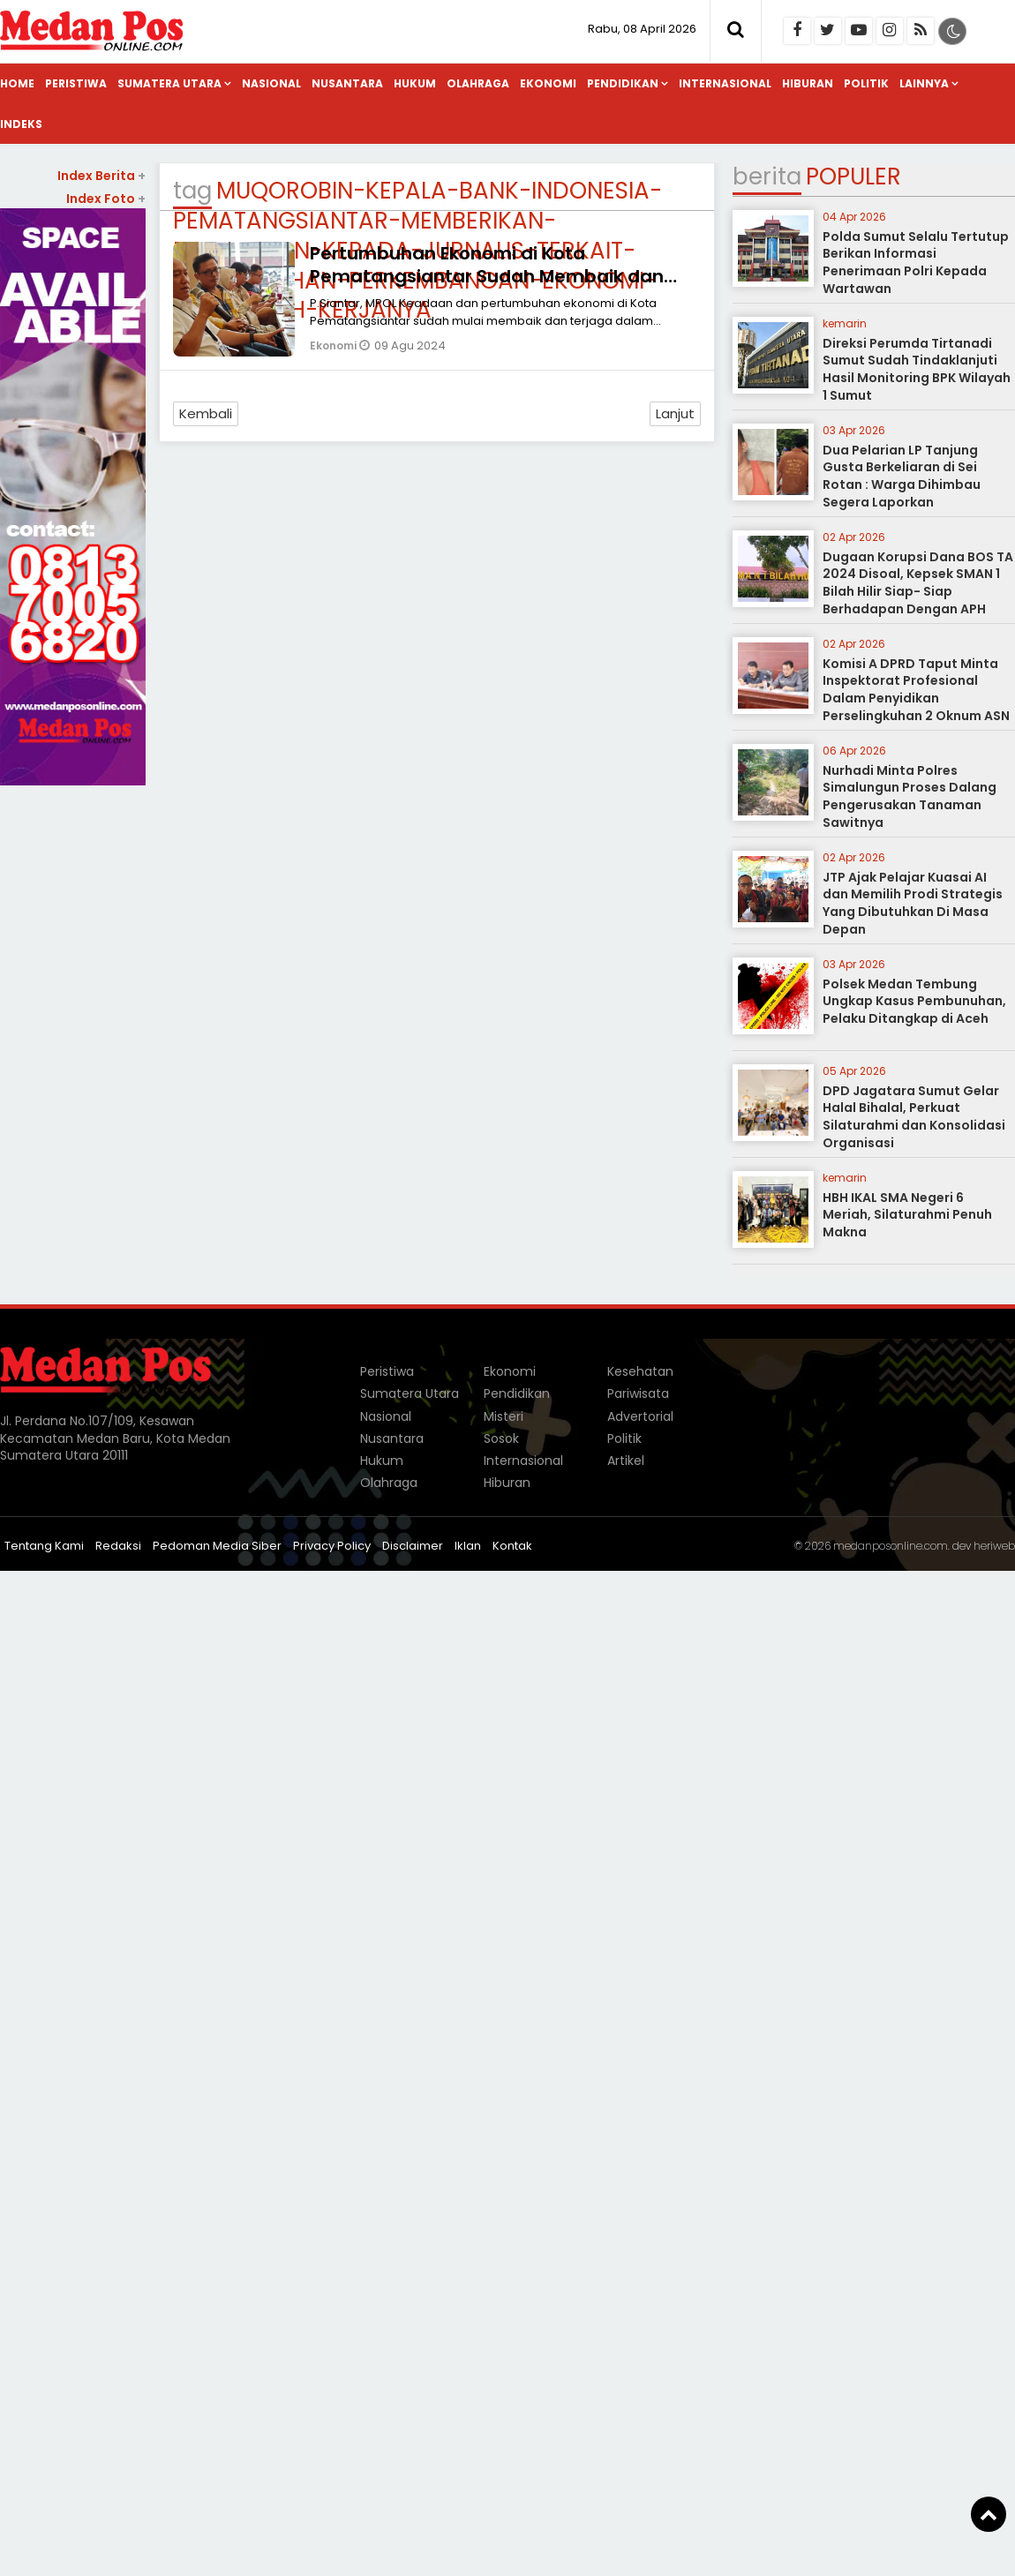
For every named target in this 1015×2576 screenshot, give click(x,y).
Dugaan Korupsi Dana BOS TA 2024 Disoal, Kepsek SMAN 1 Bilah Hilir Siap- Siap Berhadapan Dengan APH (918, 583)
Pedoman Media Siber (217, 1545)
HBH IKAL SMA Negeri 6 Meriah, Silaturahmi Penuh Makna (907, 1215)
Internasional (725, 83)
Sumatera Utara (169, 83)
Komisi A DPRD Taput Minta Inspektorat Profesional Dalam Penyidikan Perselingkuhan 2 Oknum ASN (916, 690)
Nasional (271, 83)
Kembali (205, 413)
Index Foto (106, 198)
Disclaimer (412, 1545)
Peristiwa (76, 83)
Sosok (501, 1438)
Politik (866, 83)
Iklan (468, 1545)
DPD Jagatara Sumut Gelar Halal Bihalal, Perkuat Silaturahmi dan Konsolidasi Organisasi (914, 1117)
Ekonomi (548, 83)
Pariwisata (638, 1393)
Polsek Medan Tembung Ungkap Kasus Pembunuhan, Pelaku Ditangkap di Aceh (914, 1001)
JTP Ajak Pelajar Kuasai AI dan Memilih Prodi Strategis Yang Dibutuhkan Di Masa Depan (913, 903)
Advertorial (640, 1416)
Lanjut (675, 413)
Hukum (415, 83)
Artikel (625, 1460)
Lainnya (924, 83)
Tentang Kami (44, 1545)
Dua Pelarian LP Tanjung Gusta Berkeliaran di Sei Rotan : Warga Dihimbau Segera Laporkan (902, 476)
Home (17, 83)
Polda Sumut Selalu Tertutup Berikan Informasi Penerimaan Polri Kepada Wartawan (916, 262)
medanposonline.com (890, 1545)
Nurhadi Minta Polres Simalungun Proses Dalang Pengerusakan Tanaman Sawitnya (909, 796)
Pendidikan (622, 83)
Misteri (503, 1416)
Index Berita (101, 175)
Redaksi (118, 1545)
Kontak (512, 1545)
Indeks (21, 123)
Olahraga (478, 83)
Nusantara (347, 83)
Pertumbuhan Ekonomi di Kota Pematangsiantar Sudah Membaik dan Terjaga (487, 276)
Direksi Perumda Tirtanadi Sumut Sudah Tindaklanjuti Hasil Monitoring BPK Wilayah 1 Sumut (917, 369)
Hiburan (807, 83)
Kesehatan (640, 1371)
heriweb (994, 1545)
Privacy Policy (332, 1545)
